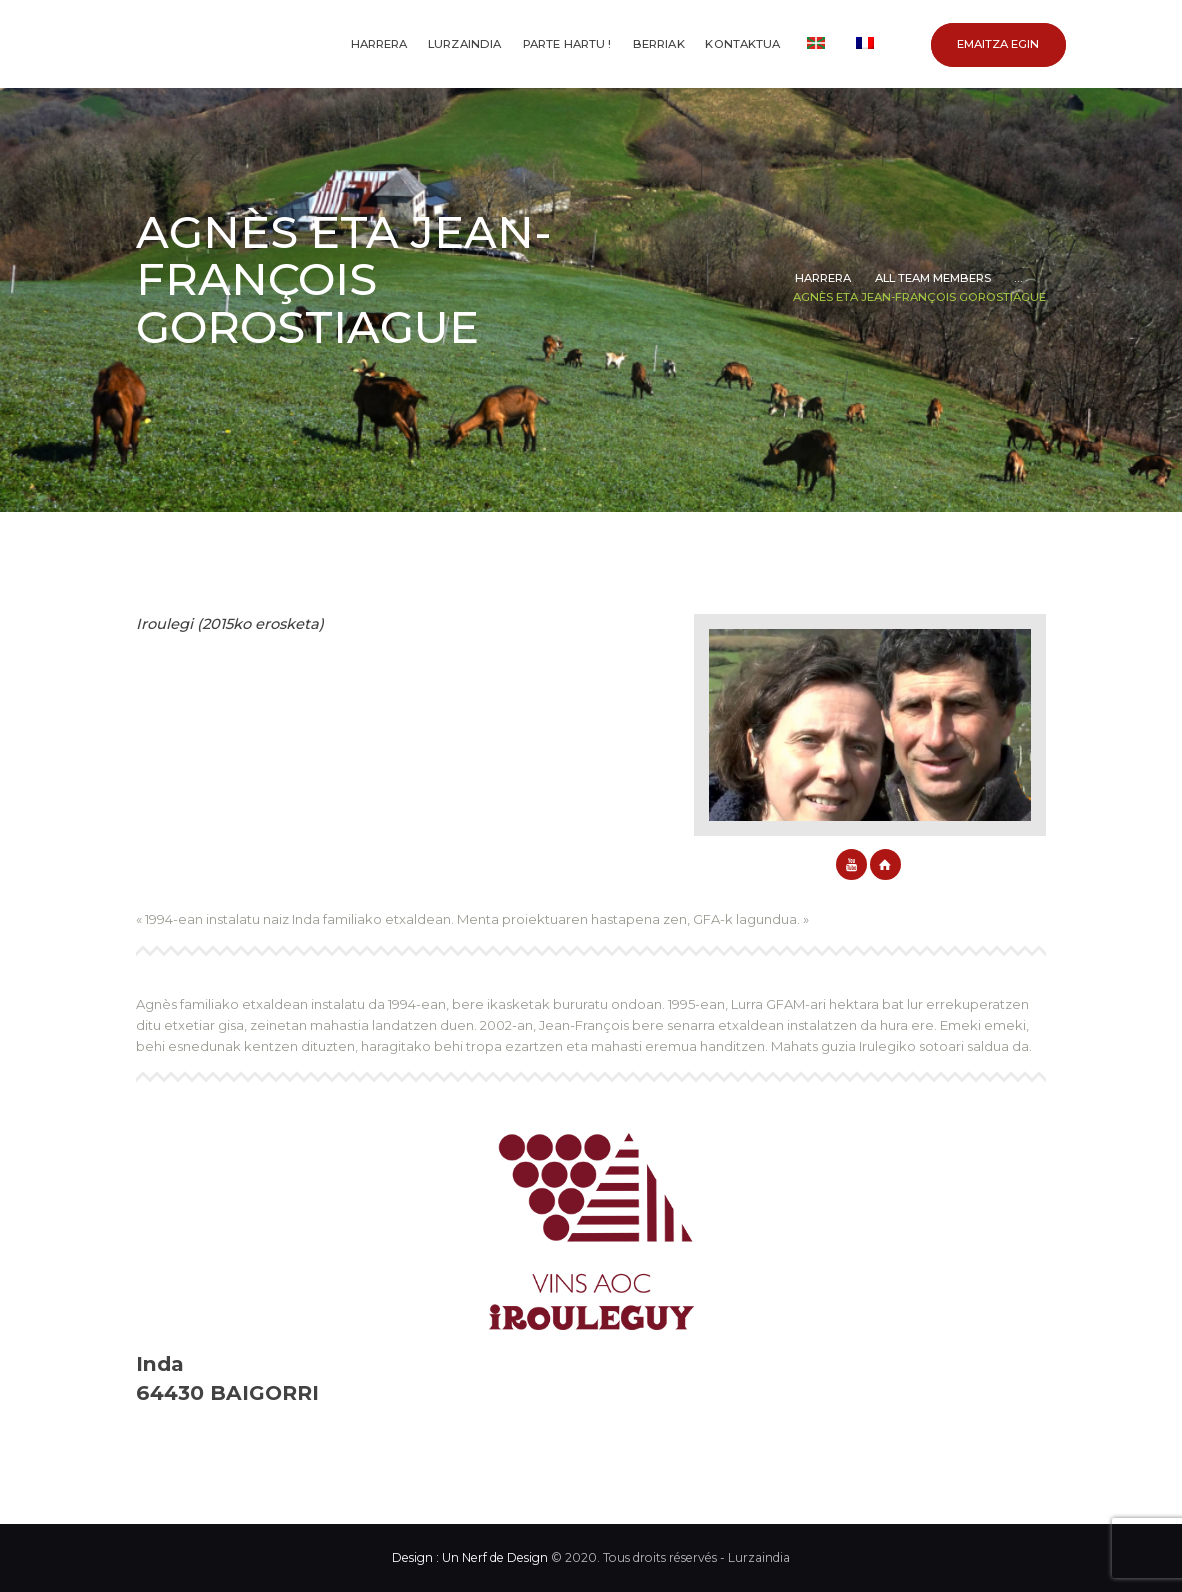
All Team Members (933, 278)
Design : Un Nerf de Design (470, 1557)
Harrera (823, 278)
